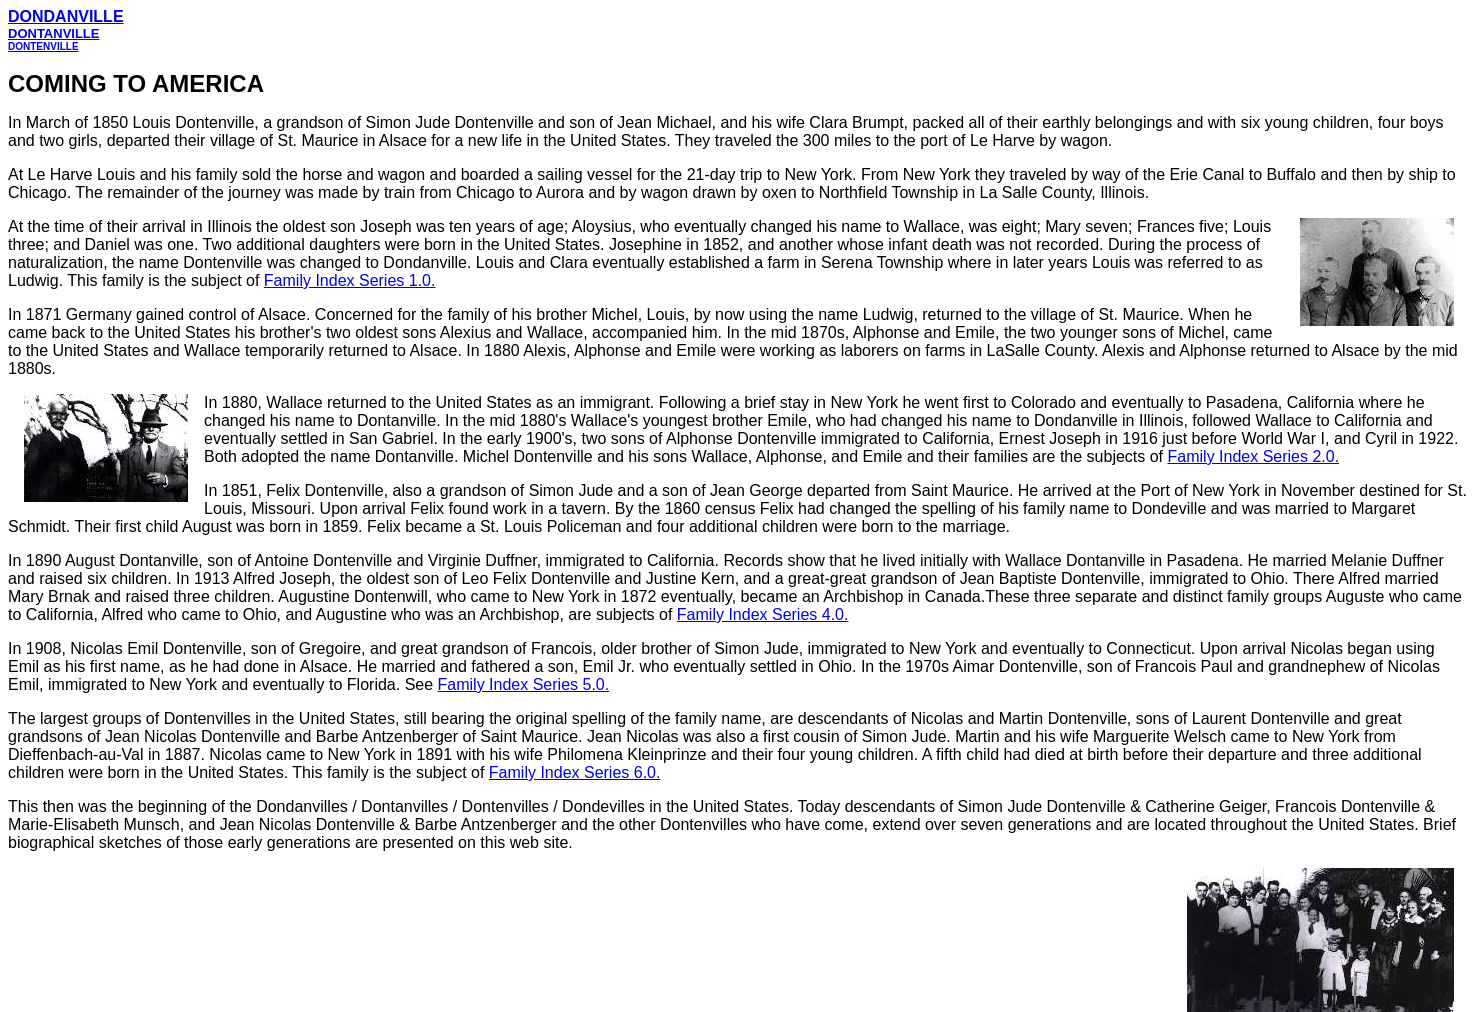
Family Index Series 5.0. (524, 684)
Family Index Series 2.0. (1254, 456)
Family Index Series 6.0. (575, 772)
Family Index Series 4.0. (763, 614)
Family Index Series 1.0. (350, 280)
